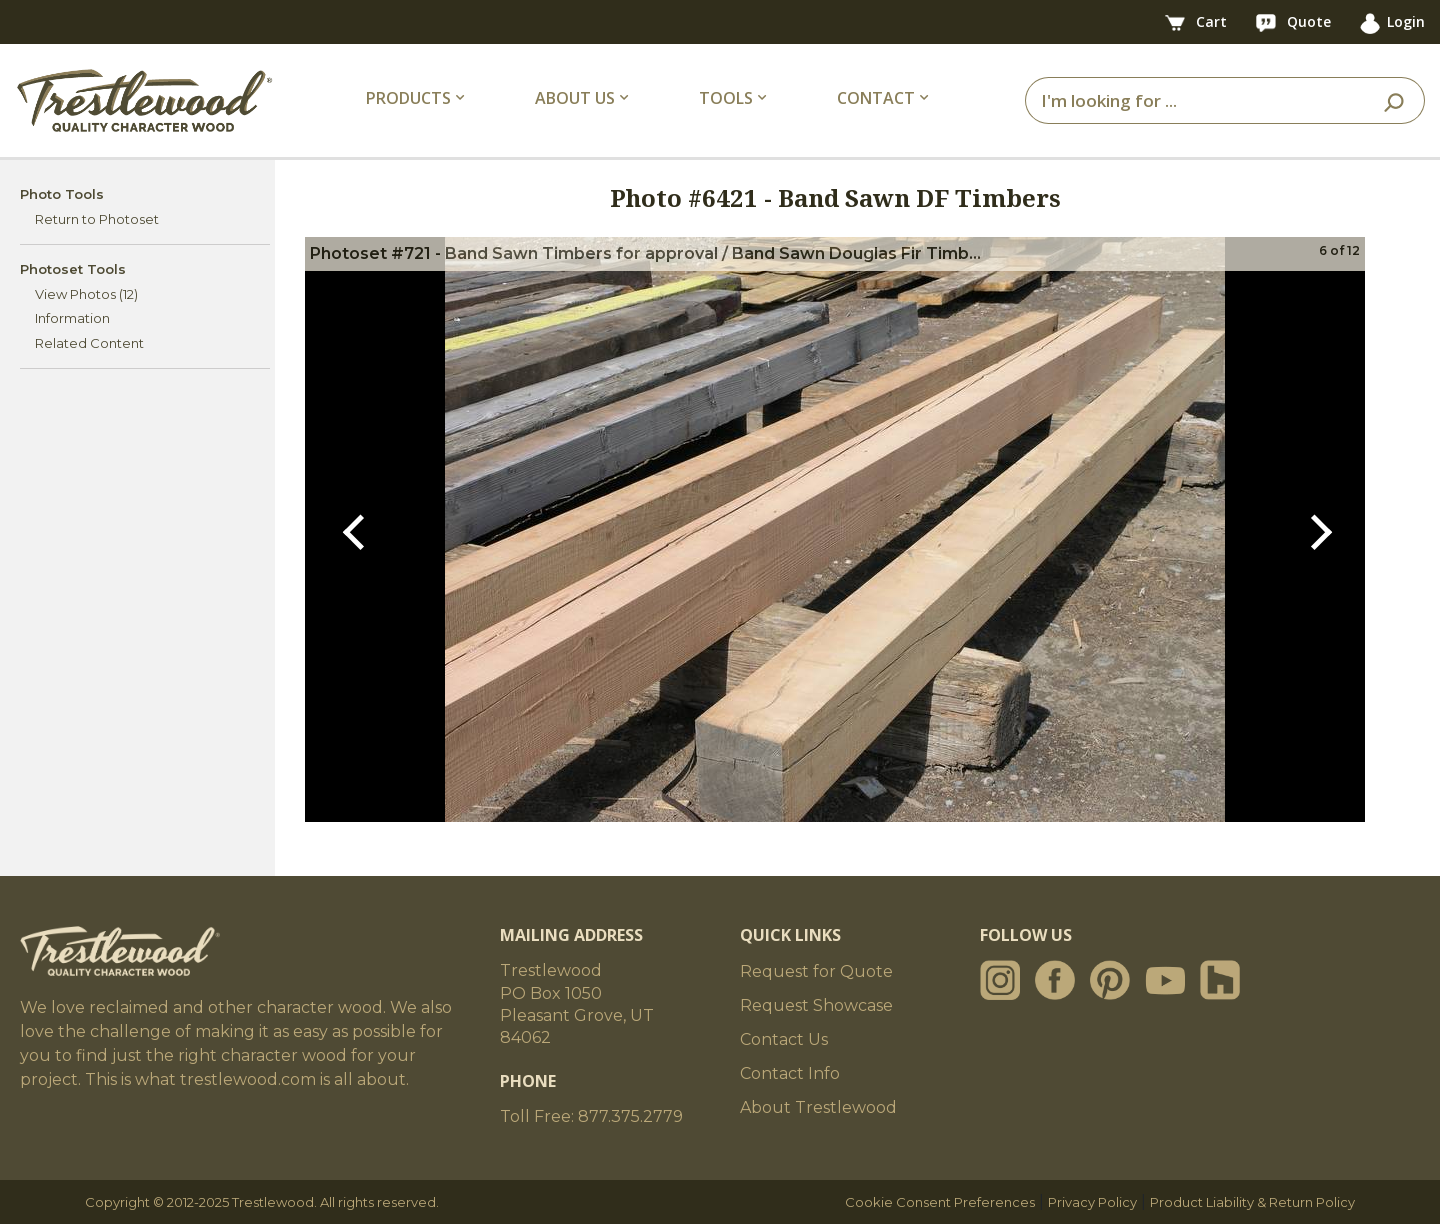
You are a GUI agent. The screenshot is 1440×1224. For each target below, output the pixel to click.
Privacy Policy (1092, 1202)
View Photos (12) (86, 294)
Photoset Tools (73, 269)
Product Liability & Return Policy (1252, 1202)
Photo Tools (62, 194)
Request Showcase (816, 1005)
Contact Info (790, 1073)
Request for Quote (816, 971)
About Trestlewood (818, 1107)
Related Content (89, 343)
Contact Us (784, 1039)
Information (72, 318)
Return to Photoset (97, 219)
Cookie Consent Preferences (940, 1202)
